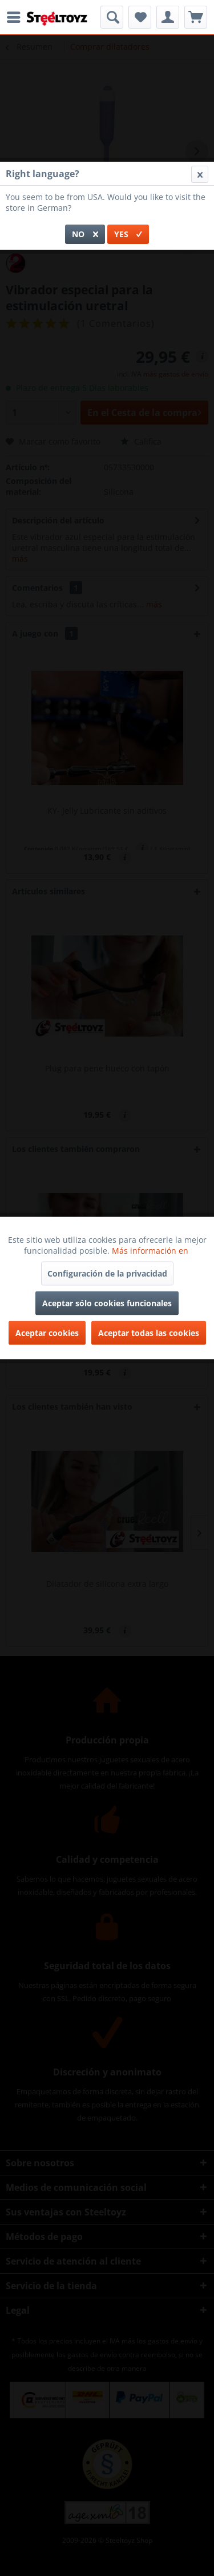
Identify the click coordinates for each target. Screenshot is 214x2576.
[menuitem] (16, 17)
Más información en (151, 1250)
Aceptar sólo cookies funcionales (107, 1303)
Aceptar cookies (47, 1332)
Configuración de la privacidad (107, 1273)
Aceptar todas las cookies (148, 1332)
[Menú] (16, 17)
